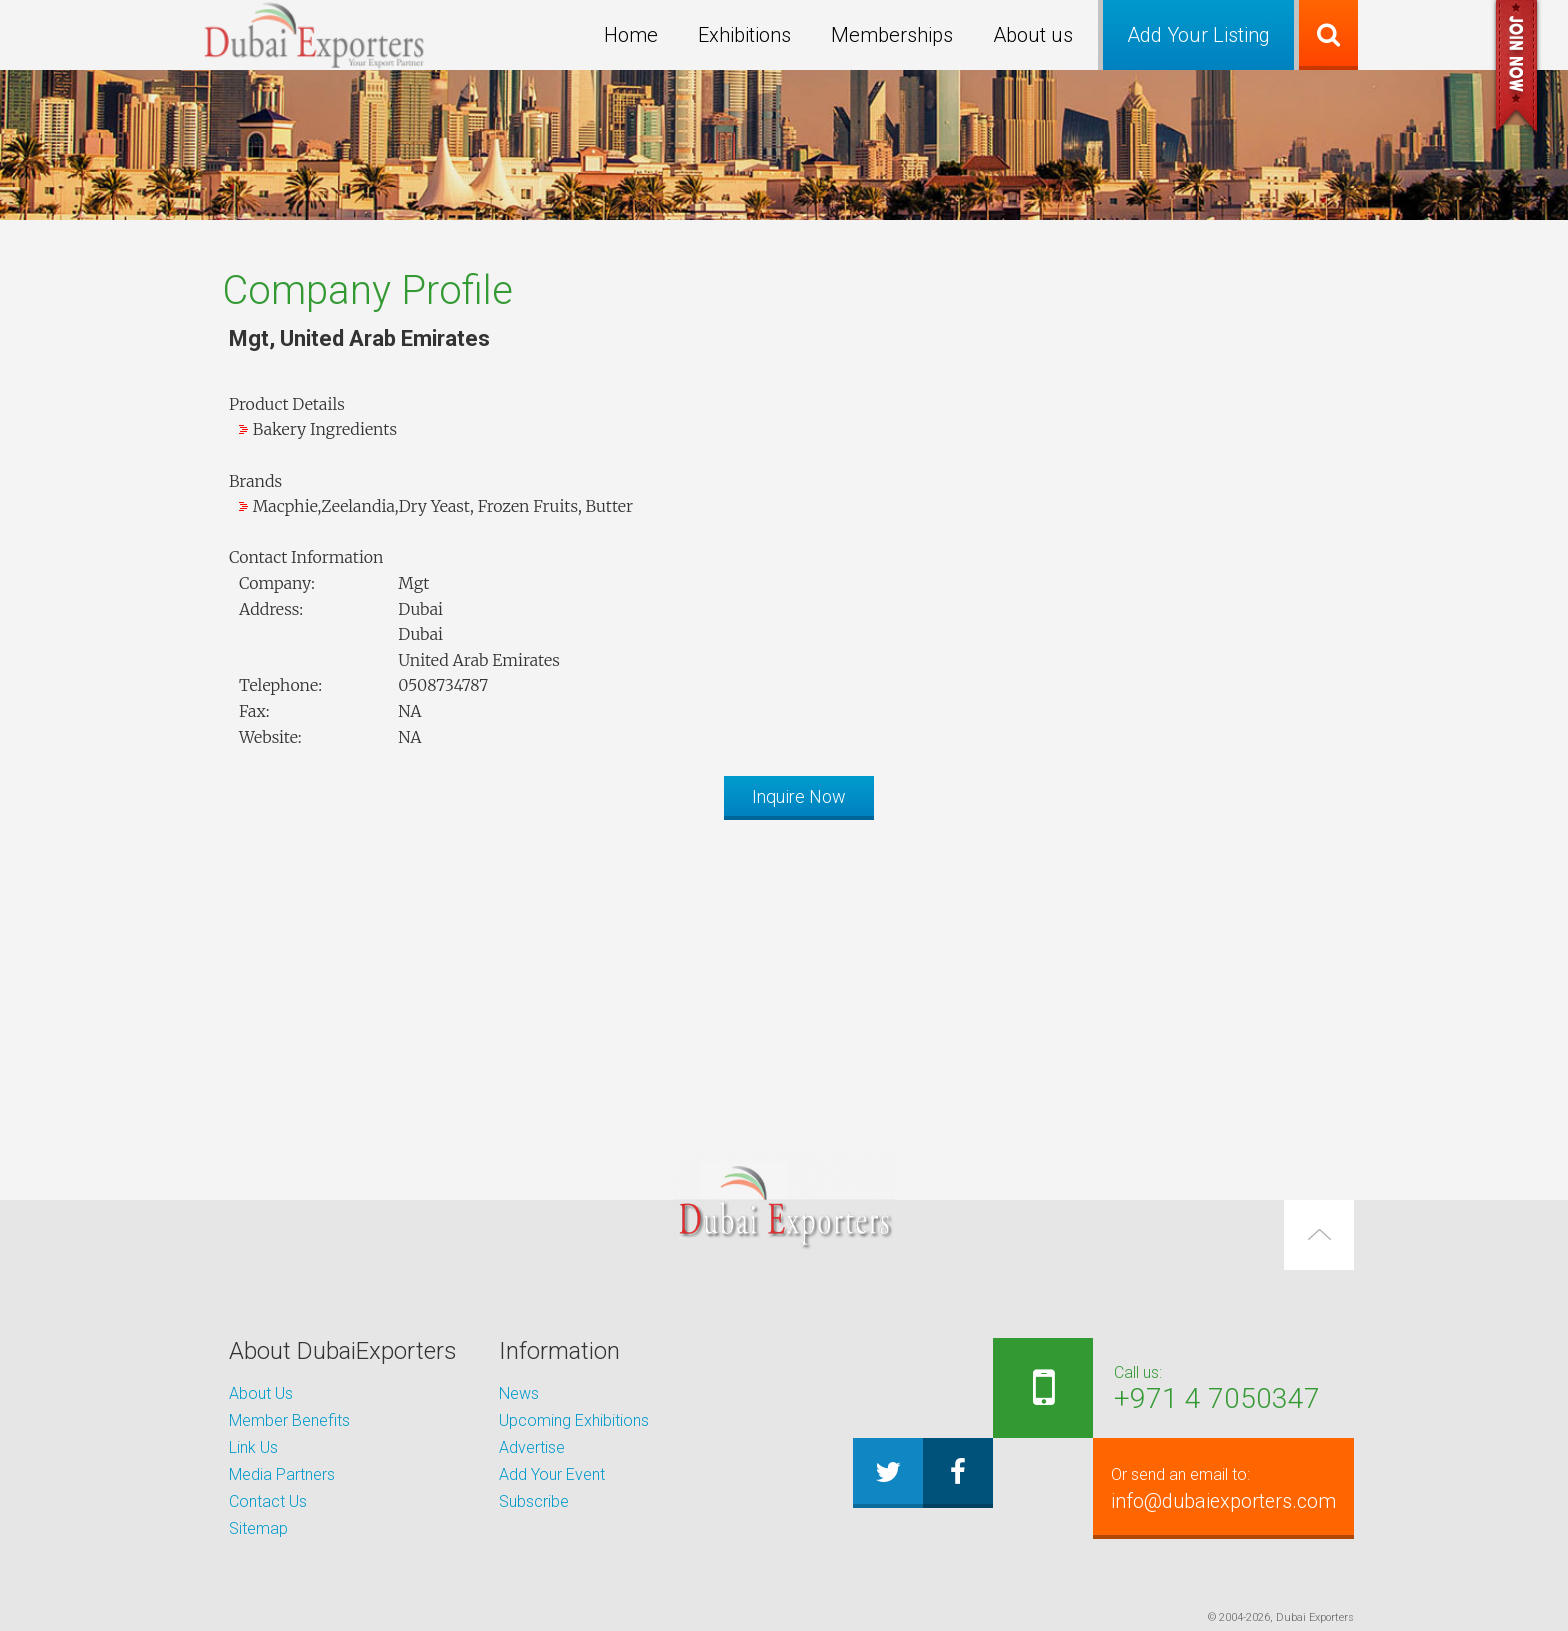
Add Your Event (552, 1474)
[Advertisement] (784, 975)
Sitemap (258, 1528)
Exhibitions (744, 35)
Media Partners (282, 1474)
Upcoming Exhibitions (574, 1420)
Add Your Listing (1198, 35)
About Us (261, 1393)
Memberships (892, 35)
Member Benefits (289, 1420)
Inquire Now (799, 796)
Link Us (253, 1447)
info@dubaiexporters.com (1210, 1488)
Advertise (532, 1447)
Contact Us (268, 1501)
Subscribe (534, 1501)
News (519, 1393)
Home (631, 35)
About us (1033, 35)
